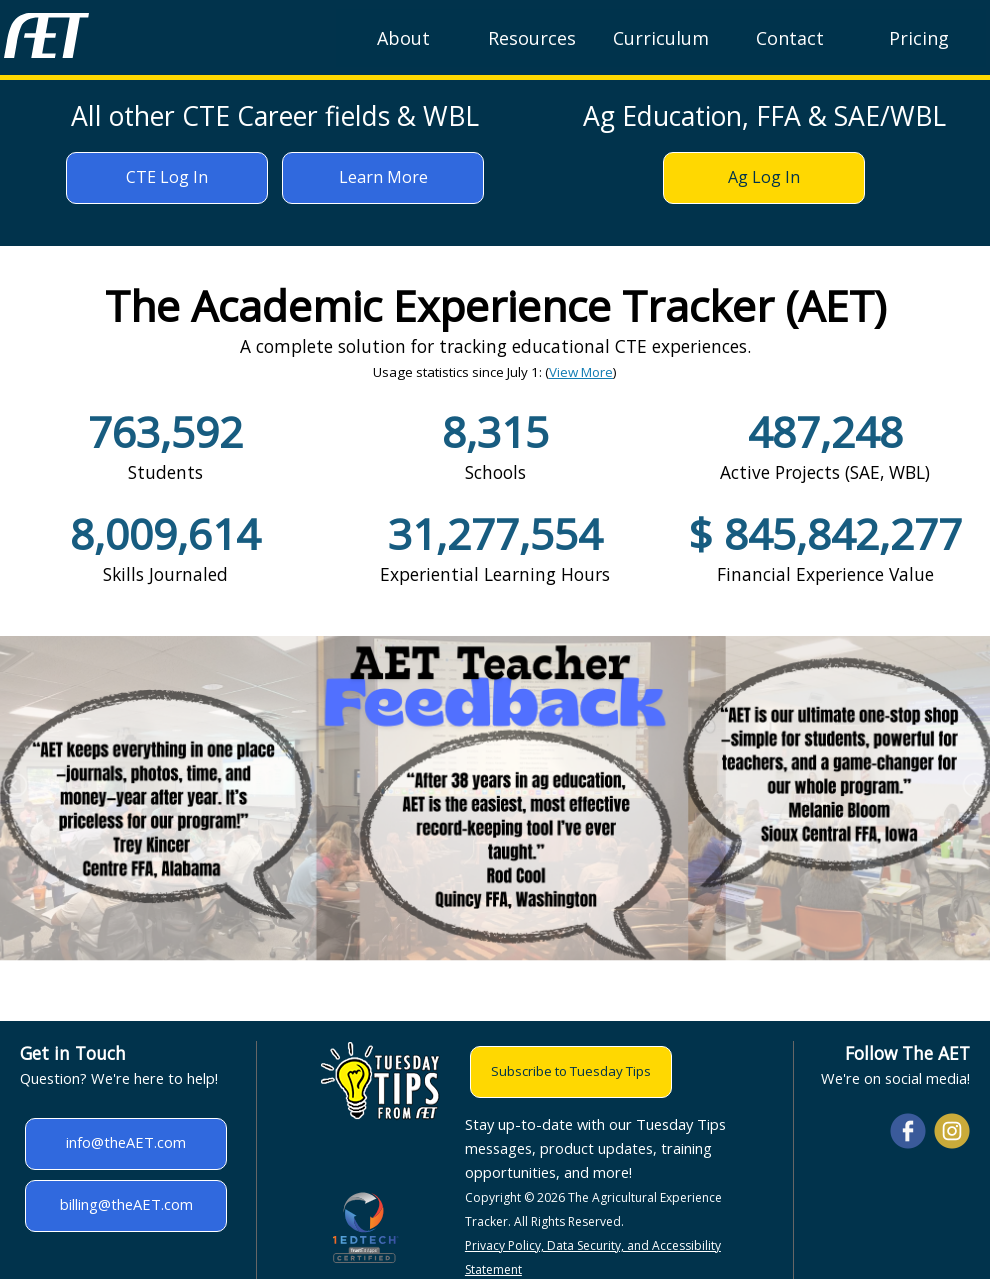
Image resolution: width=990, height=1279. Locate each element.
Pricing (919, 38)
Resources (532, 38)
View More (581, 372)
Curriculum (661, 38)
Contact (790, 38)
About (403, 38)
